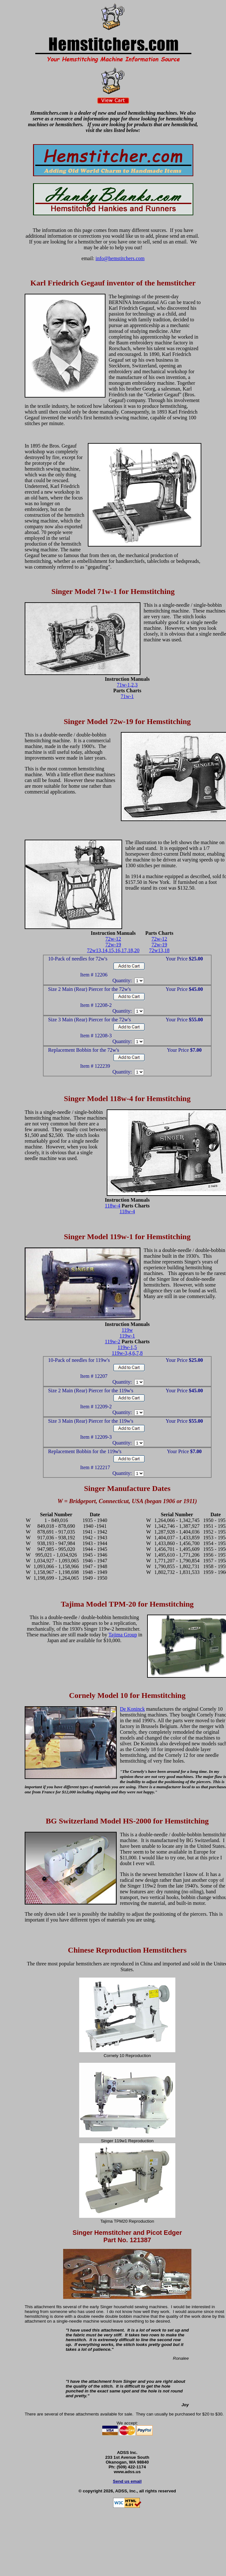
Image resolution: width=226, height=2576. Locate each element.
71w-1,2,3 (127, 684)
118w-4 (112, 1205)
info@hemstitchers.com (120, 258)
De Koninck (132, 1709)
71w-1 (127, 696)
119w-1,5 (127, 1347)
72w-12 (113, 939)
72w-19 (113, 944)
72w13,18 (159, 950)
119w (127, 1330)
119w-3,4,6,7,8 (127, 1353)
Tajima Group (122, 1634)
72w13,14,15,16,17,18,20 (113, 950)
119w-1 (127, 1335)
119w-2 (112, 1341)
